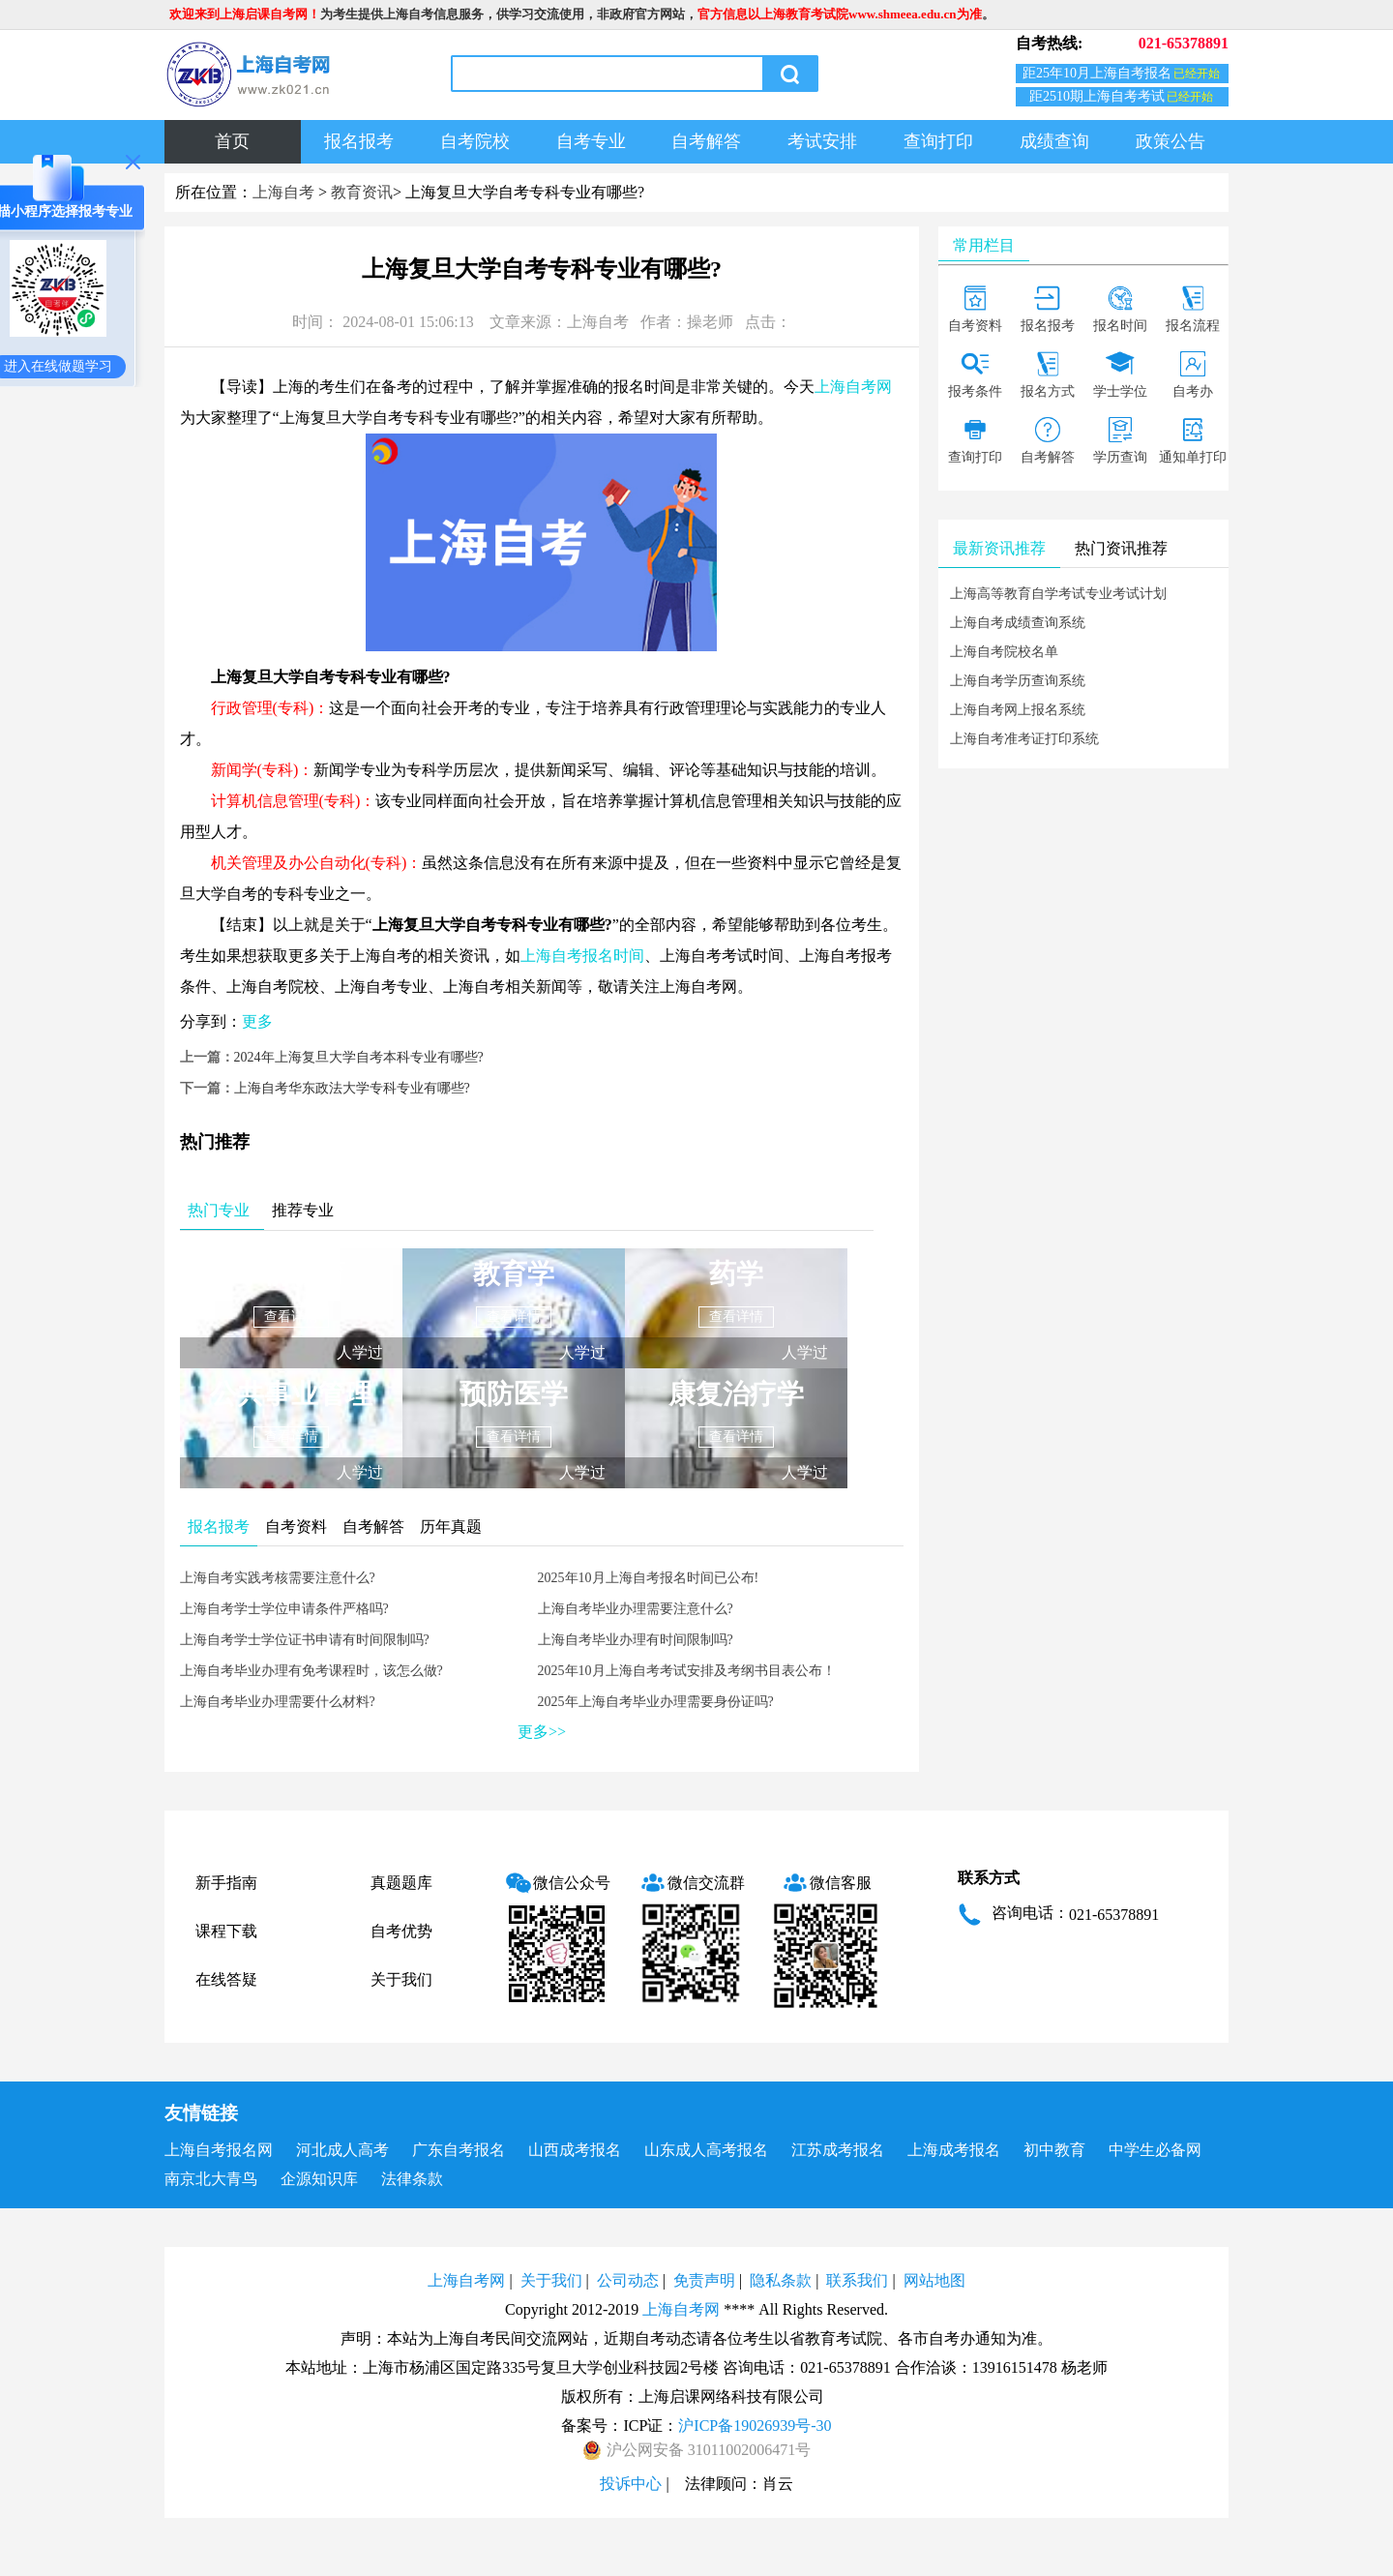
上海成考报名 (953, 2150)
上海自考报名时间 (582, 955)
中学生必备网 (1155, 2150)
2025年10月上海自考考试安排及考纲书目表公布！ (687, 1670)
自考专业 (591, 141)
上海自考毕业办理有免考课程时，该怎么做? (311, 1670)
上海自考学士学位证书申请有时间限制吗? (305, 1639)
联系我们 (857, 2280)
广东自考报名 (458, 2150)
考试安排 (822, 141)
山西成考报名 (574, 2150)
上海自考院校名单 (1004, 651)
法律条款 (412, 2179)
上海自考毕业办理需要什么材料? (277, 1701)
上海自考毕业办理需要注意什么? (635, 1609)
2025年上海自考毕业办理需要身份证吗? (656, 1701)
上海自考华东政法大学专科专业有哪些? (352, 1088)
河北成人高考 (342, 2150)
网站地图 (934, 2280)
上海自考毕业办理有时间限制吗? (635, 1639)
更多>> (542, 1731)
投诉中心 (631, 2483)
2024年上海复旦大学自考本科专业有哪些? (359, 1057)
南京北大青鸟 (210, 2179)
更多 (257, 1021)
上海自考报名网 (218, 2150)
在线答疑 (226, 1979)
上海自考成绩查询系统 (1017, 622)
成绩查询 (1054, 141)
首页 (232, 141)
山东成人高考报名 (706, 2150)
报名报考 (359, 141)
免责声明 (704, 2280)
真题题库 (401, 1882)
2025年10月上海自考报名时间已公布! (648, 1578)
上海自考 (283, 192)
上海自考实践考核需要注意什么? (277, 1578)
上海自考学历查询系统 (1017, 681)
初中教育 (1054, 2150)
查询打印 (938, 141)
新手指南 (226, 1882)
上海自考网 (853, 386)
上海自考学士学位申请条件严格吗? (284, 1609)
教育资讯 (362, 192)
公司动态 (628, 2280)
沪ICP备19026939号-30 (754, 2425)
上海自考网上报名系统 (1017, 710)
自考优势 (401, 1931)
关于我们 (401, 1979)
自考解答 (706, 141)
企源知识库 (319, 2179)
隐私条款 (781, 2280)
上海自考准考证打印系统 (1024, 739)
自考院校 (475, 141)
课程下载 (226, 1931)
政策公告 (1170, 141)
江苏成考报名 (837, 2150)
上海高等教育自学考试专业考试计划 (1058, 593)
